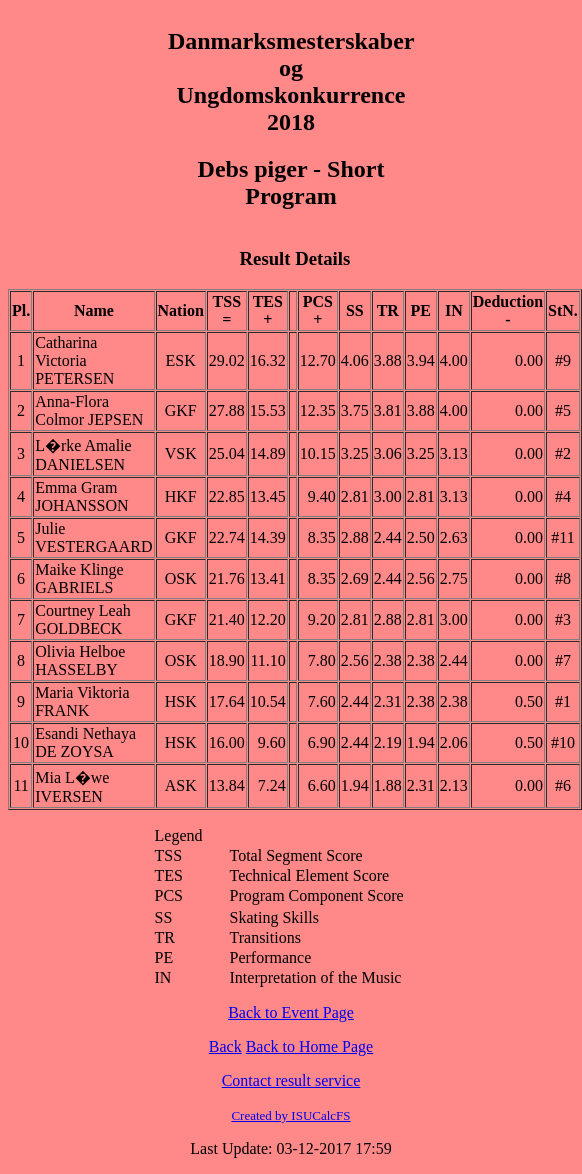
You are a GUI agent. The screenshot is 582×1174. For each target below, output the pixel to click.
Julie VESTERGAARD (93, 537)
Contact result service (291, 1080)
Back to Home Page (310, 1046)
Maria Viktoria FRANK (82, 701)
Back (225, 1046)
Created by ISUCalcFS (290, 1115)
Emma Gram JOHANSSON (81, 496)
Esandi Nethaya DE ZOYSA (85, 742)
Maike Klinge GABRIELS (79, 578)
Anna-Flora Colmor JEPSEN (89, 410)
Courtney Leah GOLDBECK (83, 619)
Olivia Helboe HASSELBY (80, 660)
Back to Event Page (291, 1012)
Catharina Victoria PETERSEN (74, 360)
